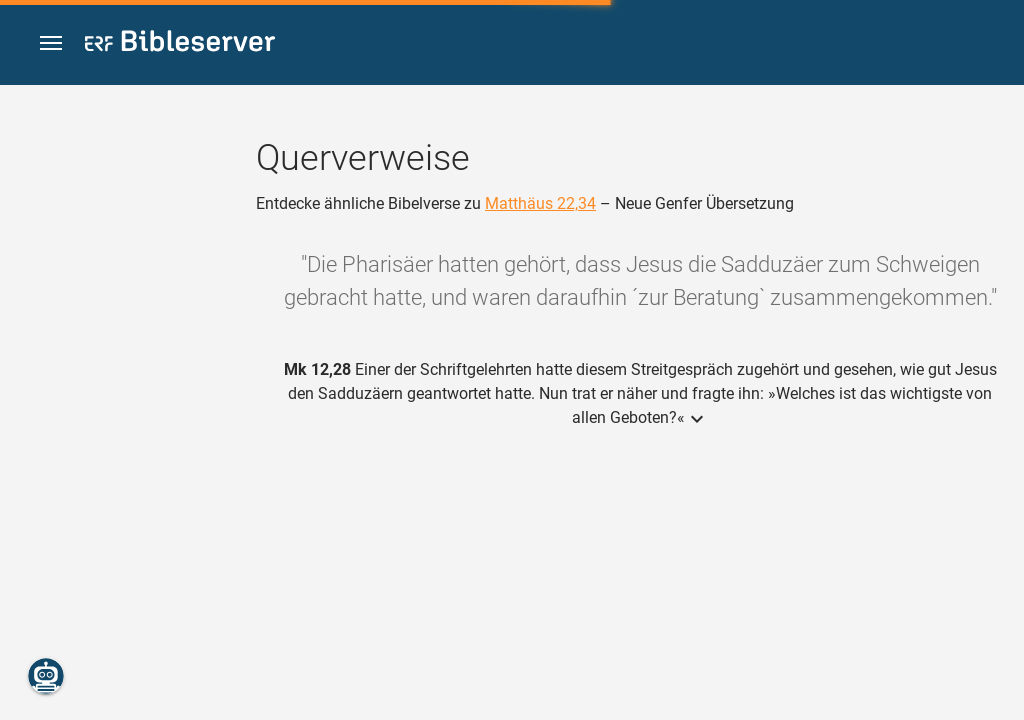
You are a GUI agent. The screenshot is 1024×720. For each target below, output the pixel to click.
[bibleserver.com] (180, 44)
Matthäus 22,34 (540, 203)
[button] (51, 43)
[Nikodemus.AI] (46, 676)
